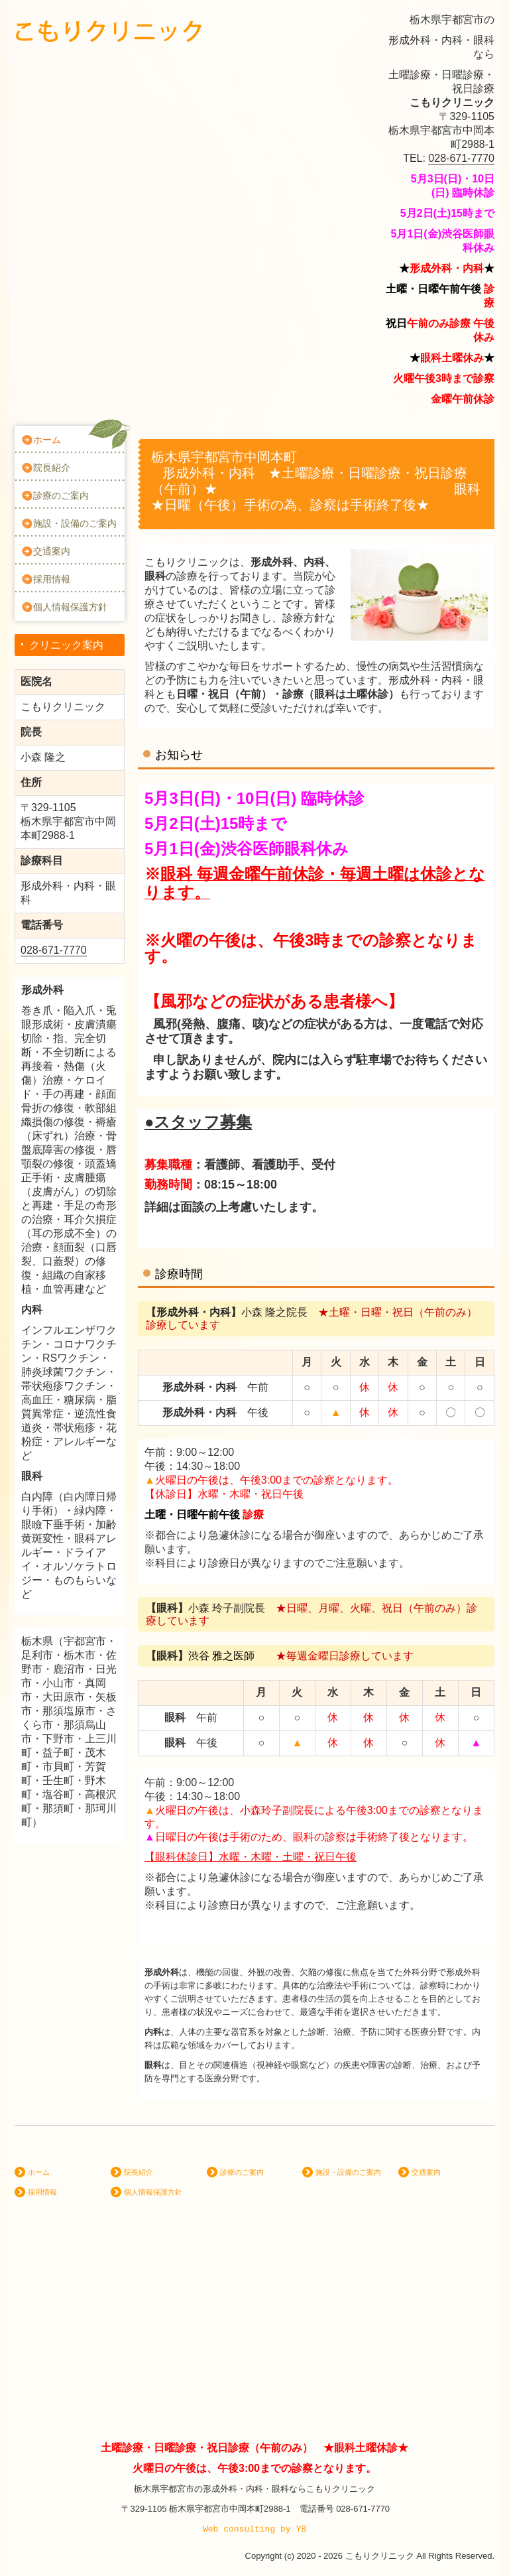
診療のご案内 (61, 495)
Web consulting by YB (254, 2529)
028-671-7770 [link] (461, 158)
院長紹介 (51, 467)
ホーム (47, 439)
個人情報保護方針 (70, 607)
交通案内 (51, 551)
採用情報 (51, 579)
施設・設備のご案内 (75, 523)
